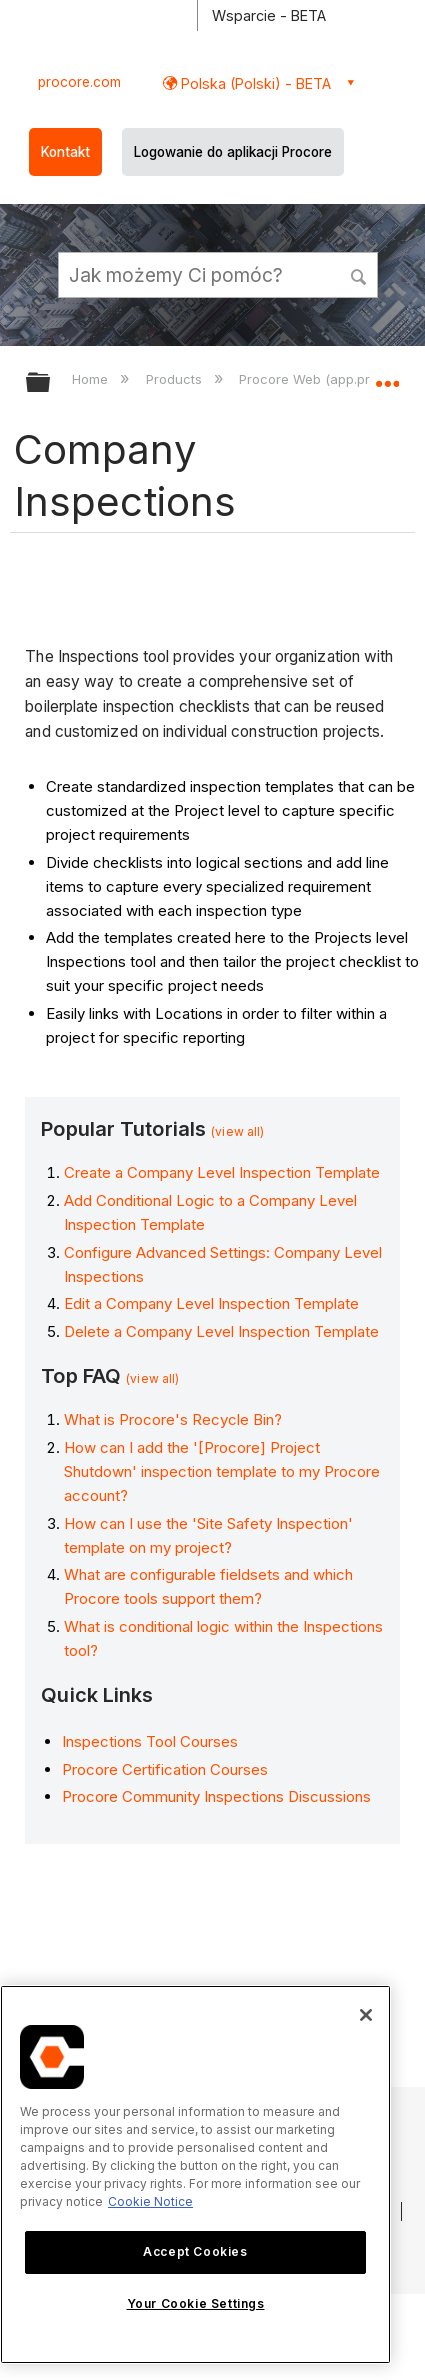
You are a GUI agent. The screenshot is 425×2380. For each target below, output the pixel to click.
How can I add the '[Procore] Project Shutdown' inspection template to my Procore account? (222, 1471)
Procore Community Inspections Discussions (216, 1796)
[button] (360, 274)
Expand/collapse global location (387, 376)
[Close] (366, 2015)
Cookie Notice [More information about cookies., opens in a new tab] (150, 2201)
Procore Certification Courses (165, 1769)
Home (92, 379)
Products (176, 379)
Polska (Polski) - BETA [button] (254, 83)
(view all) (237, 1131)
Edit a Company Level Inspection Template (211, 1303)
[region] (195, 2174)
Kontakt (65, 152)
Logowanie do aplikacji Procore (233, 152)
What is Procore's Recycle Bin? (173, 1419)
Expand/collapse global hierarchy (51, 383)
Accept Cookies (195, 2251)
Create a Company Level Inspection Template (222, 1172)
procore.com (79, 82)
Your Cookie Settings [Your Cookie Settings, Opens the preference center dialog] (196, 2303)
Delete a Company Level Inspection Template (221, 1331)
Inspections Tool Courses (150, 1741)
